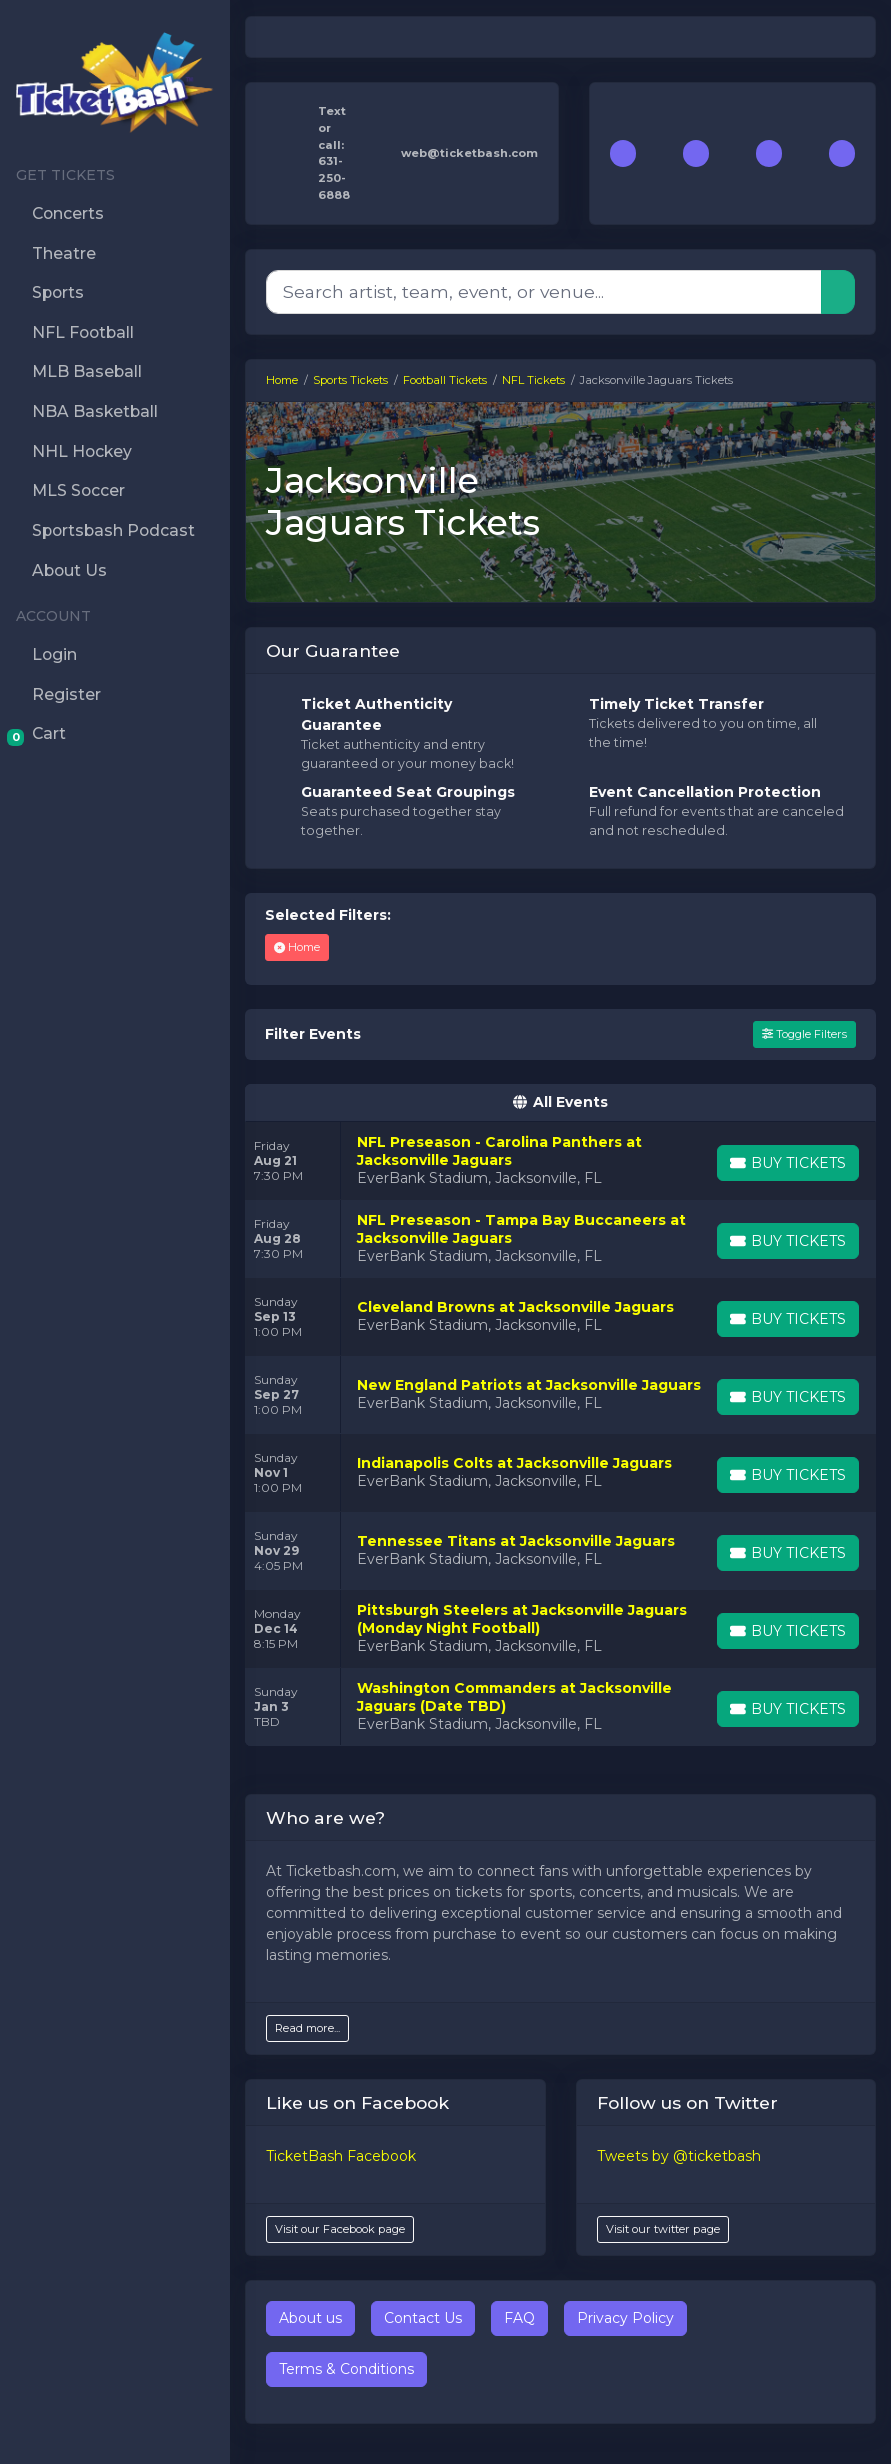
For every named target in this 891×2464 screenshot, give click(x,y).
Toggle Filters (804, 1034)
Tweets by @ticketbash (679, 2156)
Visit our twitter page (663, 2229)
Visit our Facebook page (340, 2229)
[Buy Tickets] (788, 1163)
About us (310, 2318)
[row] (560, 1161)
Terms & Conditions (346, 2369)
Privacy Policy (625, 2318)
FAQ (519, 2318)
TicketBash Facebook (341, 2156)
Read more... (307, 2028)
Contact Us (423, 2318)
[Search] (544, 292)
